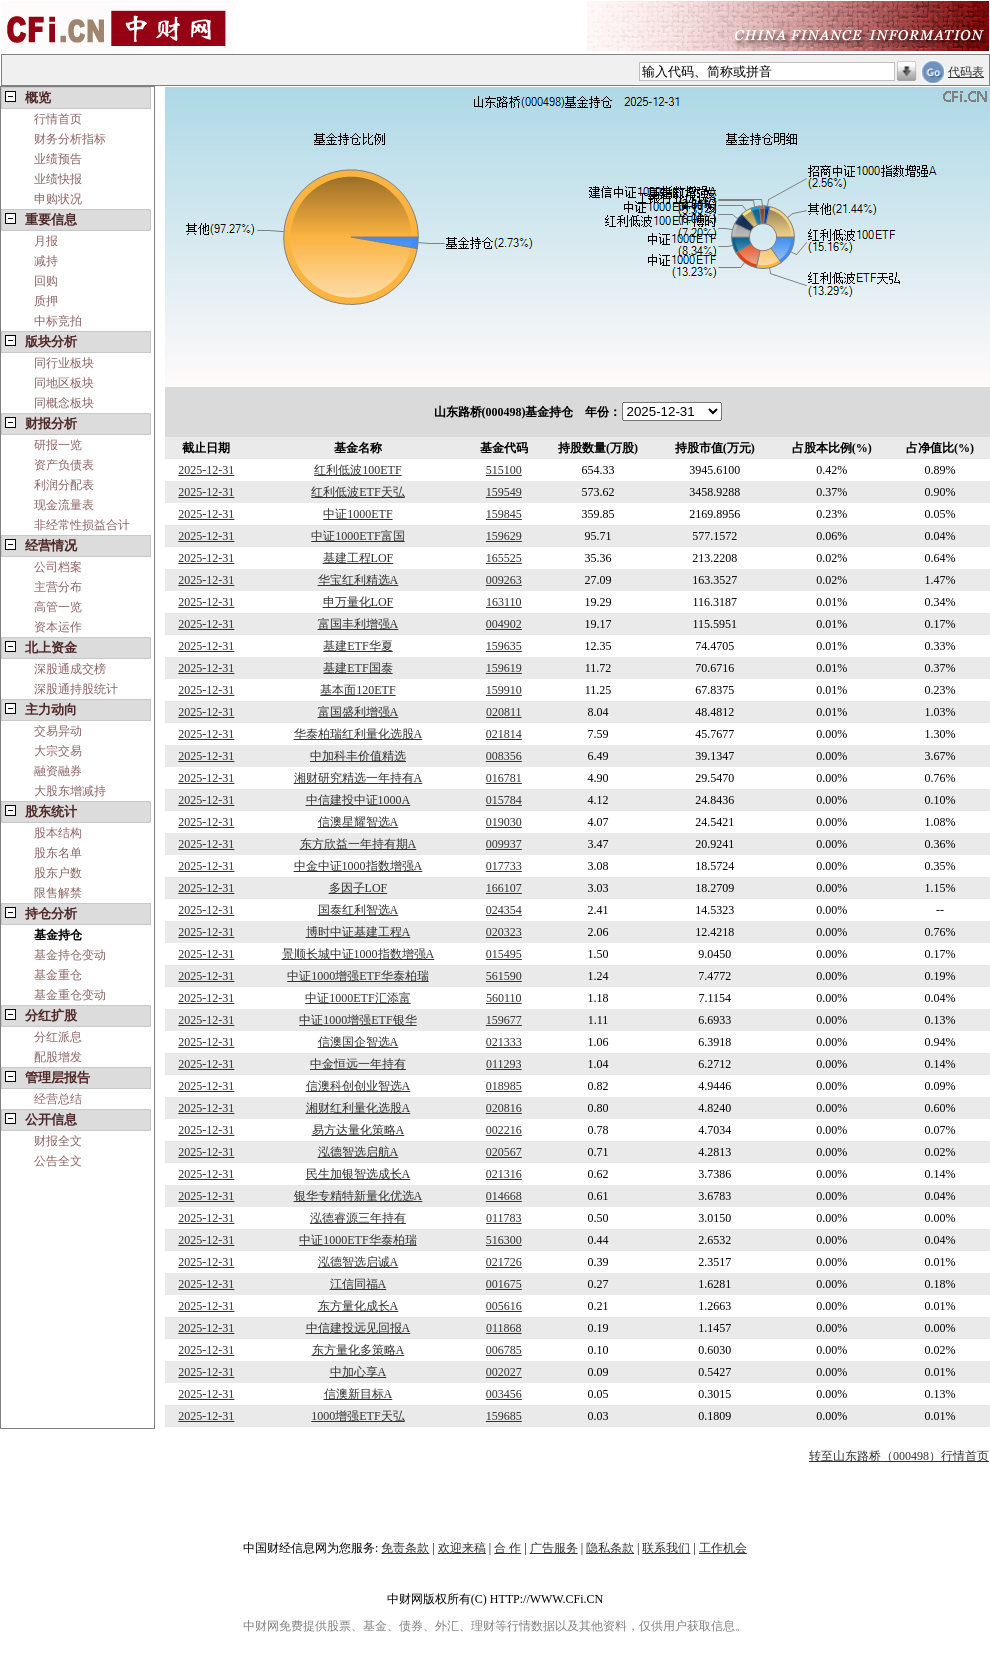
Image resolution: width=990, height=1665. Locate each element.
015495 (504, 954)
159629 (504, 536)
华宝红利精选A (358, 580)
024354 (504, 910)
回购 (46, 281)
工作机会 (723, 1548)
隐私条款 (610, 1548)
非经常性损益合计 (82, 525)
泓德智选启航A (358, 1152)
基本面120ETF (357, 690)
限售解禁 (58, 893)
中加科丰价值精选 (358, 756)
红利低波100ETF (357, 470)
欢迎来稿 (462, 1548)
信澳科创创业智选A (358, 1086)
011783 (504, 1218)
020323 (504, 932)
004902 (504, 624)
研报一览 (58, 445)
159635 (504, 646)
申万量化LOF (358, 602)
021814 (504, 734)
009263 (504, 580)
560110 (504, 998)
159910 (504, 690)
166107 (504, 888)
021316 (504, 1174)
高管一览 (58, 607)
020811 (504, 712)
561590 (504, 976)
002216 (504, 1130)
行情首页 (58, 119)
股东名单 (58, 853)
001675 (504, 1284)
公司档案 (58, 567)
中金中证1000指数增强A (358, 866)
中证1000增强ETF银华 (357, 1020)
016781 (504, 778)
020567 (504, 1152)
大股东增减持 (70, 791)
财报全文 (58, 1141)
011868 (504, 1328)
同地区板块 (64, 383)
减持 (46, 261)
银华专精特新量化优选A (358, 1196)
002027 (504, 1372)
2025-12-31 (206, 470)
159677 (504, 1020)
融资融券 (58, 771)
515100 (504, 470)
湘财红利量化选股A (358, 1108)
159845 (504, 514)
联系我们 (666, 1548)
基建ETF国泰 (357, 668)
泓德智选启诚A (358, 1262)
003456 (504, 1394)
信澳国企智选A (358, 1042)
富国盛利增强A (358, 712)
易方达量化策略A (358, 1130)
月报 (46, 241)
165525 (504, 558)
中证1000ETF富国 (357, 536)
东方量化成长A (358, 1306)
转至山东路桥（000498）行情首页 (899, 1456)
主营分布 (58, 587)
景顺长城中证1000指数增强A (358, 954)
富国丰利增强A (358, 624)
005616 (504, 1306)
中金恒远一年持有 (358, 1064)
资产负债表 (64, 465)
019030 (504, 822)
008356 (504, 756)
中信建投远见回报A (358, 1328)
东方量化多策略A (358, 1350)
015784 (504, 800)
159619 (504, 668)
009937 (504, 844)
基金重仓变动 (70, 995)
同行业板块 (64, 363)
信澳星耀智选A (358, 822)
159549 (504, 492)
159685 (504, 1416)
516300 (504, 1240)
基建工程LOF (358, 558)
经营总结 (58, 1099)
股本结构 (58, 833)
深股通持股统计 (76, 689)
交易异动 (58, 731)
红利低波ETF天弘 (357, 492)
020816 (504, 1108)
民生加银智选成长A (358, 1174)
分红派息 (58, 1037)
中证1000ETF (357, 514)
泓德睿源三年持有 (358, 1218)
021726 (504, 1262)
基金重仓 (58, 975)
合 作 (507, 1548)
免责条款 (405, 1548)
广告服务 (554, 1548)
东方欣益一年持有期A (358, 844)
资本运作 (58, 627)
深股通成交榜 (70, 669)
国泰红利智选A (358, 910)
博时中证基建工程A (358, 932)
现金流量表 (64, 505)
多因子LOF (358, 888)
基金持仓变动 (70, 955)
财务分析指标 (70, 139)
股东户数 (58, 873)
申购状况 (58, 199)
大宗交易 (58, 751)
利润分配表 (64, 485)
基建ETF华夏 (357, 646)
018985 (504, 1086)
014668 (504, 1196)
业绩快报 (58, 179)
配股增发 (58, 1057)
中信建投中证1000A (358, 800)
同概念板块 (64, 403)
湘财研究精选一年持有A (358, 778)
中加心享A (358, 1372)
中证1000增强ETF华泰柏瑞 (357, 976)
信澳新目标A (358, 1394)
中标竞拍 (58, 321)
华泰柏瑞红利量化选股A (358, 734)
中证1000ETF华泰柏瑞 (357, 1240)
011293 (504, 1064)
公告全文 (58, 1161)
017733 (504, 866)
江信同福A (358, 1284)
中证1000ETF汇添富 (357, 998)
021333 (504, 1042)
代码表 (966, 72)
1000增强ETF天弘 (357, 1416)
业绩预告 (58, 159)
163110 (504, 602)
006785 (504, 1350)
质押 (46, 301)
